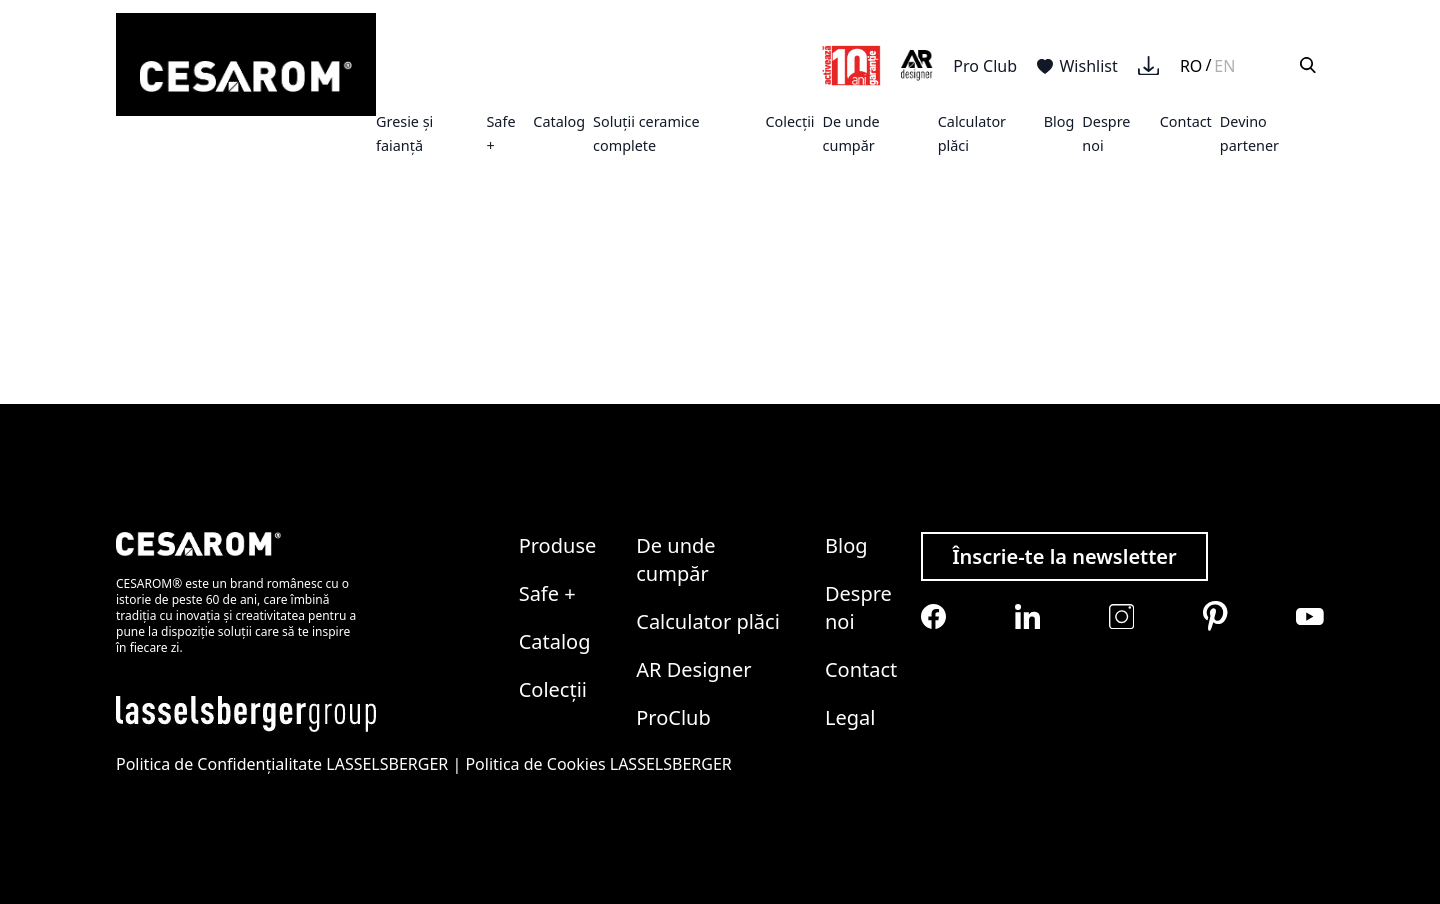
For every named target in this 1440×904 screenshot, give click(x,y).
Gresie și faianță (404, 133)
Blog (1059, 121)
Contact (1186, 121)
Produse (558, 545)
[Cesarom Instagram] (1121, 616)
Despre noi (858, 607)
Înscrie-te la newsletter (1064, 556)
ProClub (673, 717)
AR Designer (693, 669)
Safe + (547, 593)
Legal (850, 717)
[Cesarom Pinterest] (1215, 616)
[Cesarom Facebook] (933, 616)
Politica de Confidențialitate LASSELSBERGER (282, 764)
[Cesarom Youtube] (1310, 616)
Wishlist (1077, 66)
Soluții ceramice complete (646, 133)
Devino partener (1249, 133)
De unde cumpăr (851, 133)
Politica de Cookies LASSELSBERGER (598, 764)
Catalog (559, 121)
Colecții (789, 121)
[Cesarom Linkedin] (1027, 616)
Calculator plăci (708, 621)
